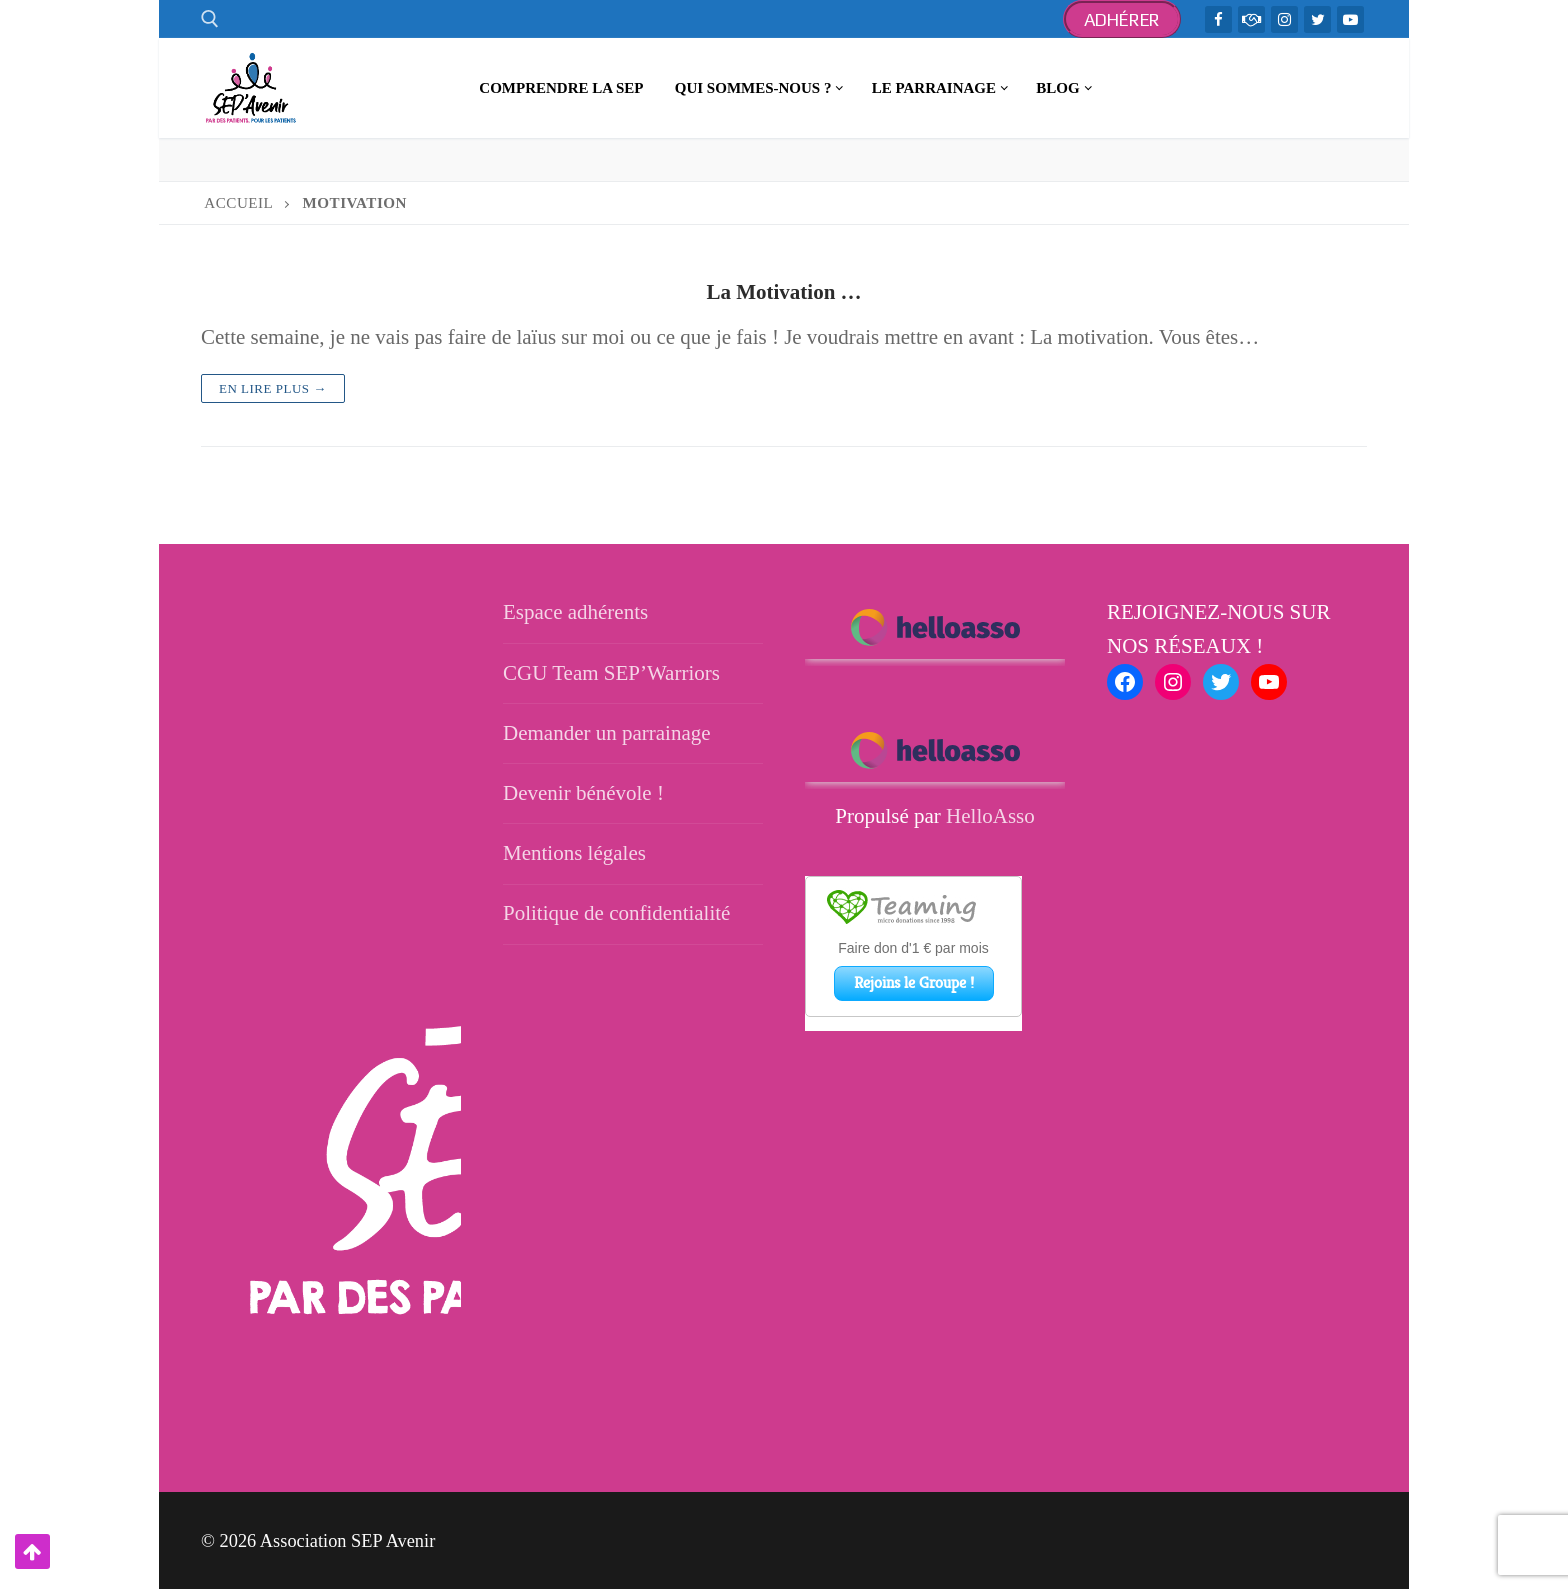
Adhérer (1122, 19)
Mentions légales (574, 853)
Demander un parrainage (607, 733)
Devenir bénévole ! (583, 793)
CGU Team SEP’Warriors (611, 673)
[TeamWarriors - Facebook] (1251, 19)
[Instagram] (1284, 19)
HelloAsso (990, 816)
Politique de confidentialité (616, 913)
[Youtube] (1350, 19)
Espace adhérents (575, 612)
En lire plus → (273, 388)
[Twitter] (1317, 19)
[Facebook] (1218, 19)
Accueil (238, 203)
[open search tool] (210, 19)
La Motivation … (783, 292)
